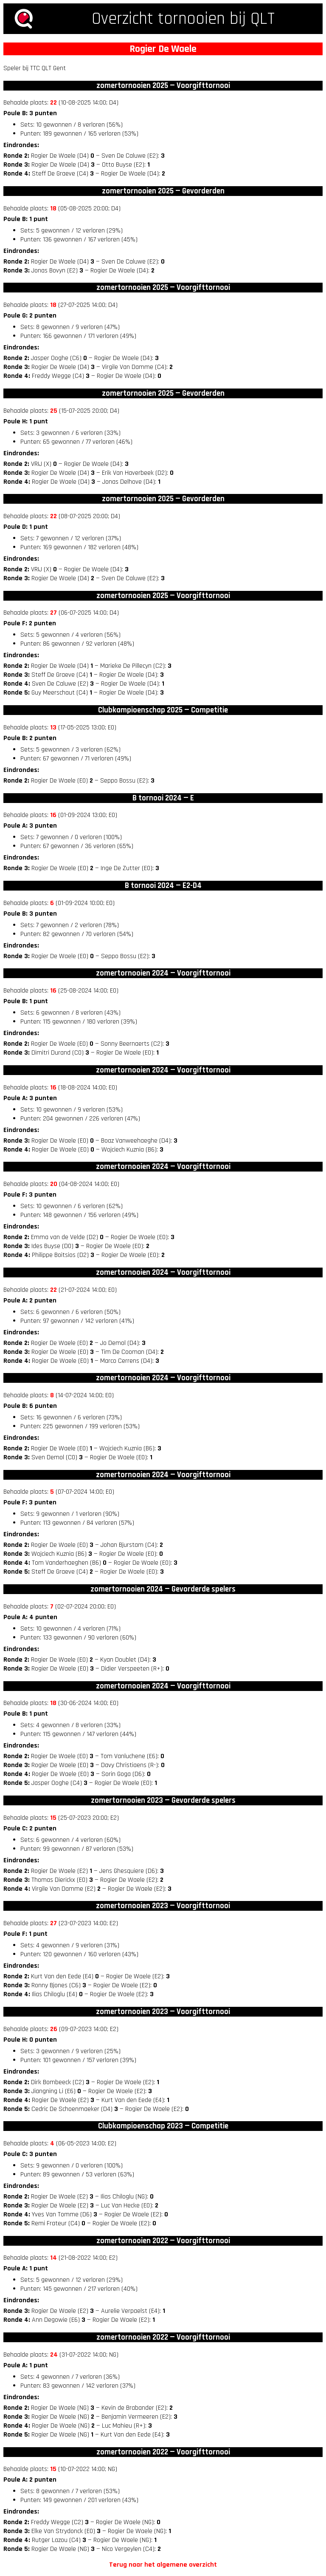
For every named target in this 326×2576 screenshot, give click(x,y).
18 (53, 208)
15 (53, 1817)
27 (53, 612)
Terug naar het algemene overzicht (163, 2564)
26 (53, 2029)
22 (53, 102)
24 (54, 2354)
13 (53, 727)
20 (53, 1184)
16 (53, 815)
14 (53, 2257)
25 (53, 410)
